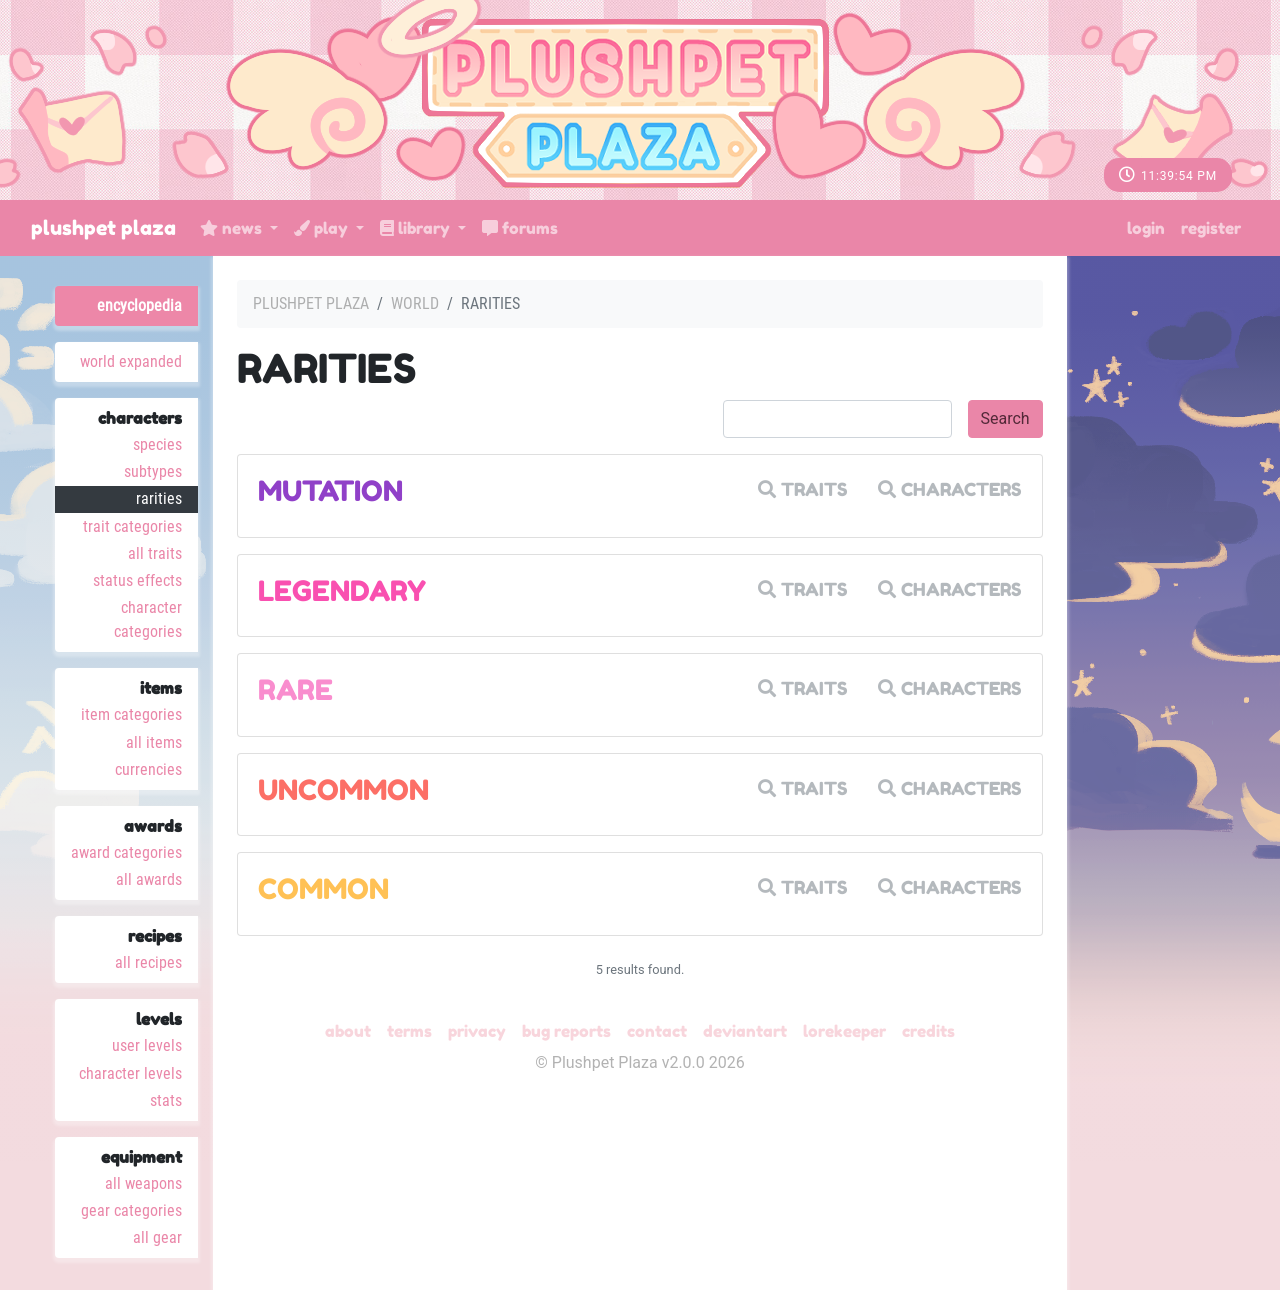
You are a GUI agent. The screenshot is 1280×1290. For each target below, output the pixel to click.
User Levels (147, 1045)
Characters (950, 489)
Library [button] (417, 228)
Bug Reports (566, 1031)
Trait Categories (132, 526)
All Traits (155, 553)
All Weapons (143, 1183)
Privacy (477, 1031)
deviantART (745, 1031)
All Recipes (148, 962)
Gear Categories (131, 1210)
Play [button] (323, 228)
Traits (803, 489)
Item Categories (131, 714)
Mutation (330, 491)
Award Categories (126, 852)
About (348, 1031)
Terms (409, 1031)
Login (1146, 228)
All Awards (149, 879)
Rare (295, 690)
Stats (166, 1100)
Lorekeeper (844, 1031)
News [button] (233, 228)
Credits (928, 1031)
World (415, 303)
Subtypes (153, 471)
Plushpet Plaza (103, 228)
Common (323, 889)
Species (157, 444)
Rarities (159, 498)
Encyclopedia (139, 305)
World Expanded (131, 361)
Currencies (148, 769)
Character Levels (130, 1073)
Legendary (342, 591)
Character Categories (148, 619)
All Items (154, 742)
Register (1211, 228)
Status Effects (137, 580)
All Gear (157, 1237)
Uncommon (343, 790)
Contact (657, 1031)
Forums (520, 228)
